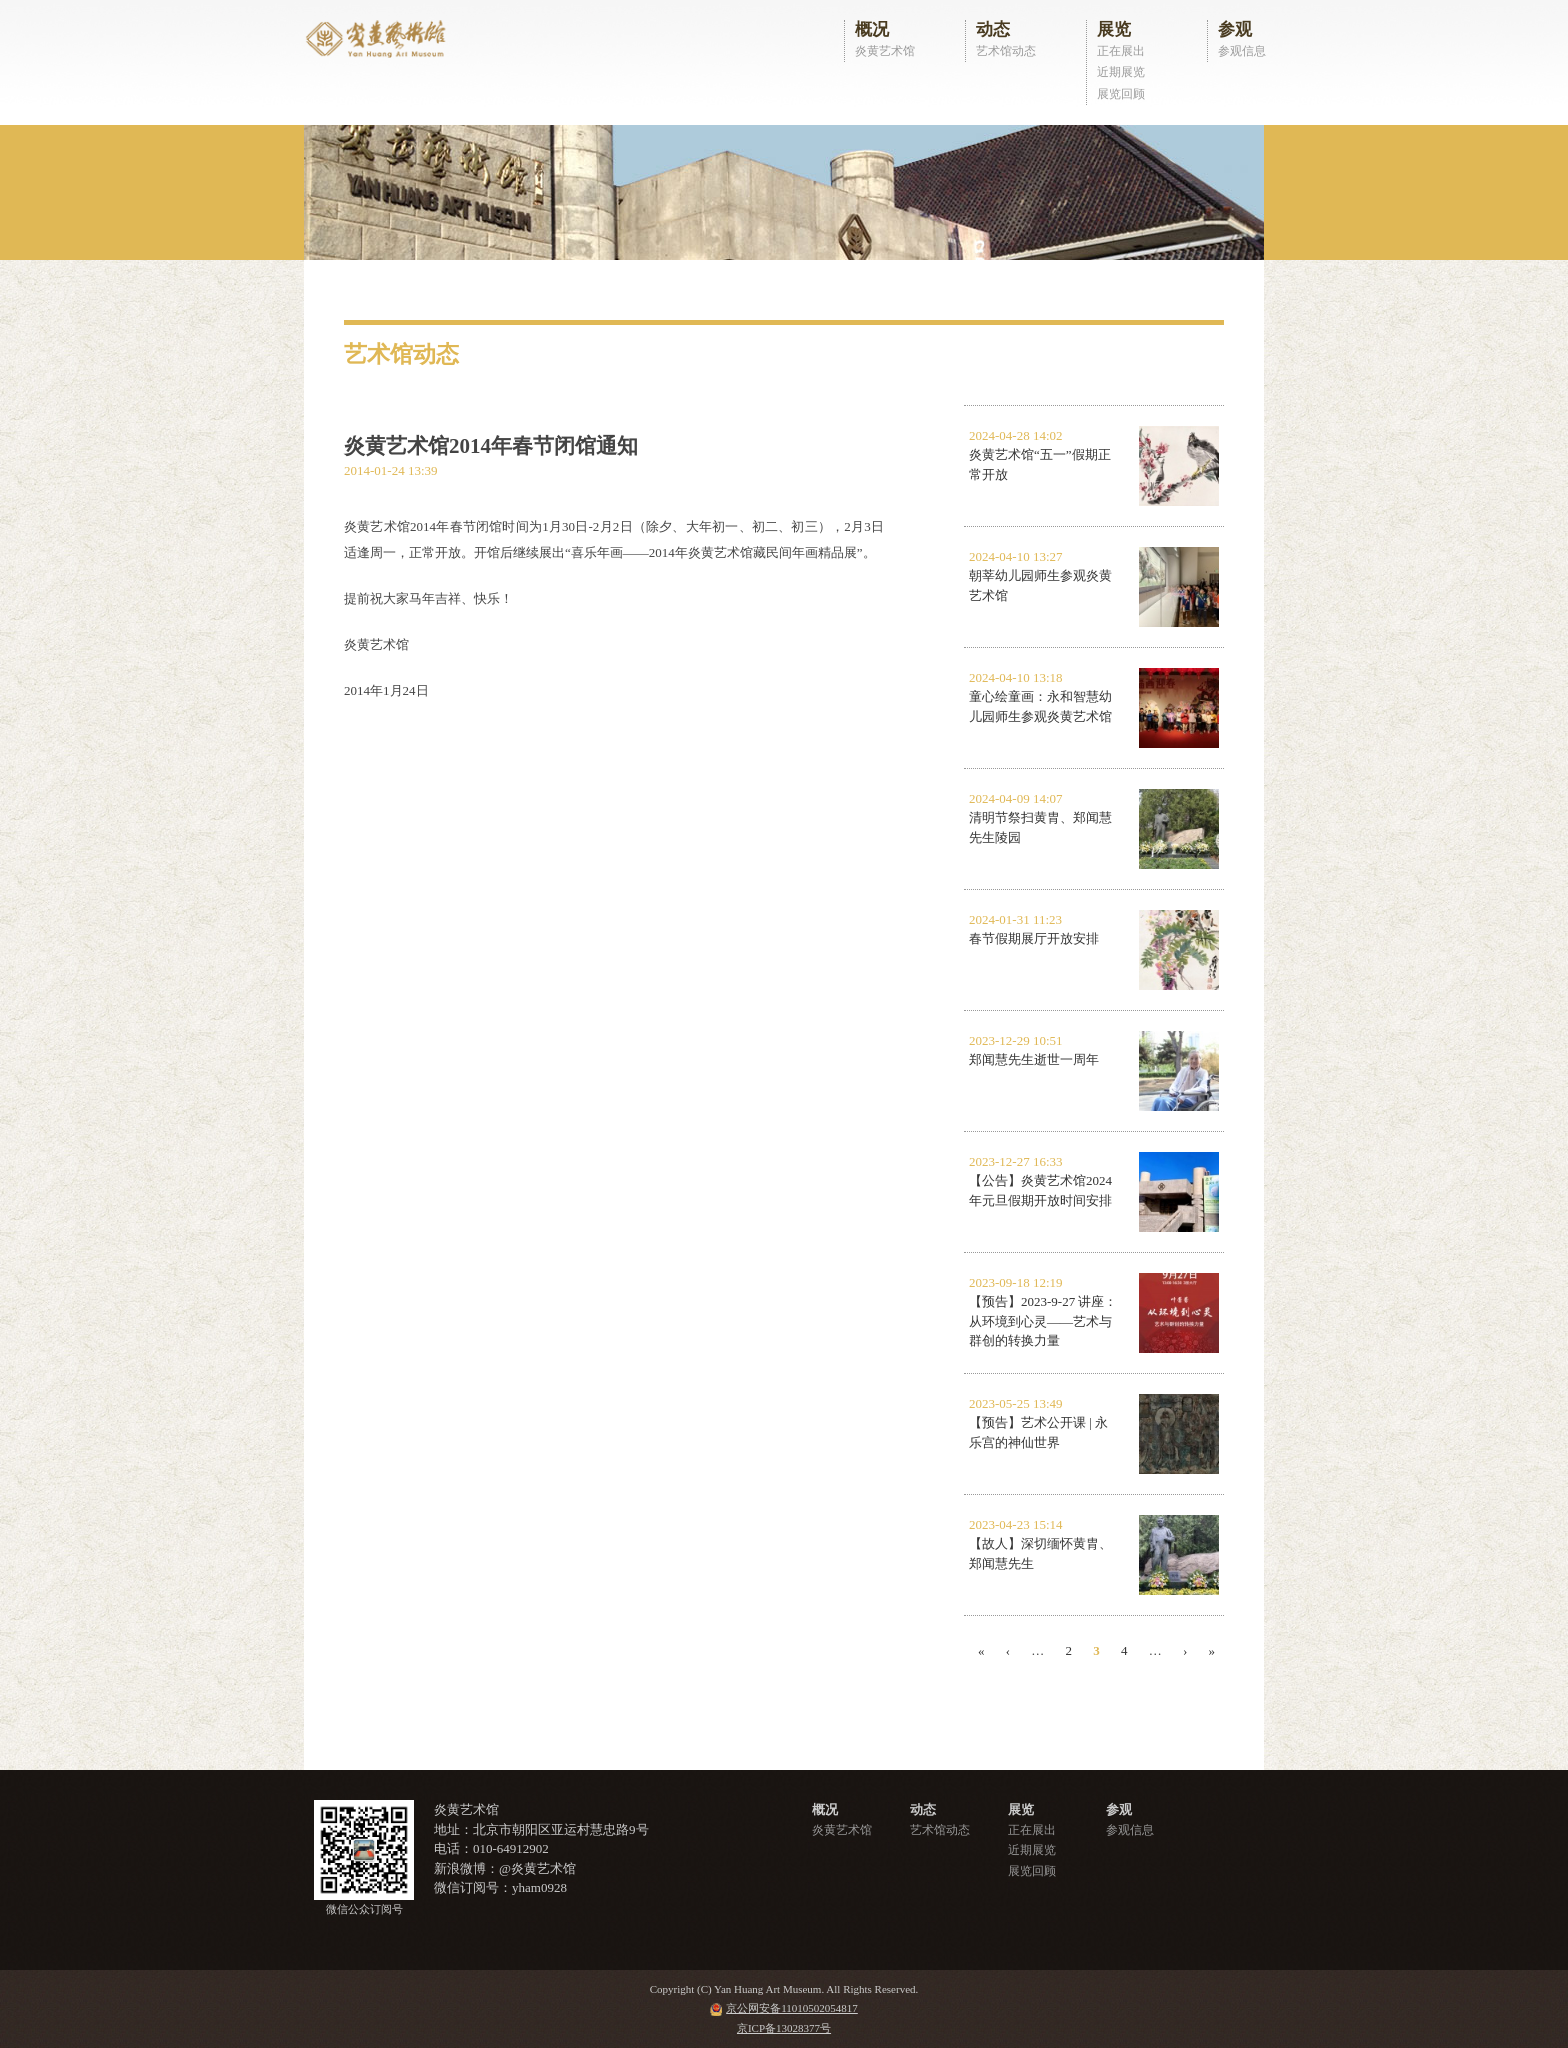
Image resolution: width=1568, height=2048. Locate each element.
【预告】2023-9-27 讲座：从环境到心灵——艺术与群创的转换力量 (1043, 1321)
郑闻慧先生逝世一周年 (1034, 1059)
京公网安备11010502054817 (792, 2008)
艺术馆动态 (1006, 51)
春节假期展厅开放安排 (1034, 938)
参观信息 (1242, 51)
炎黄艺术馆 (885, 51)
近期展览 (1121, 72)
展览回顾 (1121, 94)
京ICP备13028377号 (784, 2028)
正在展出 (1121, 51)
